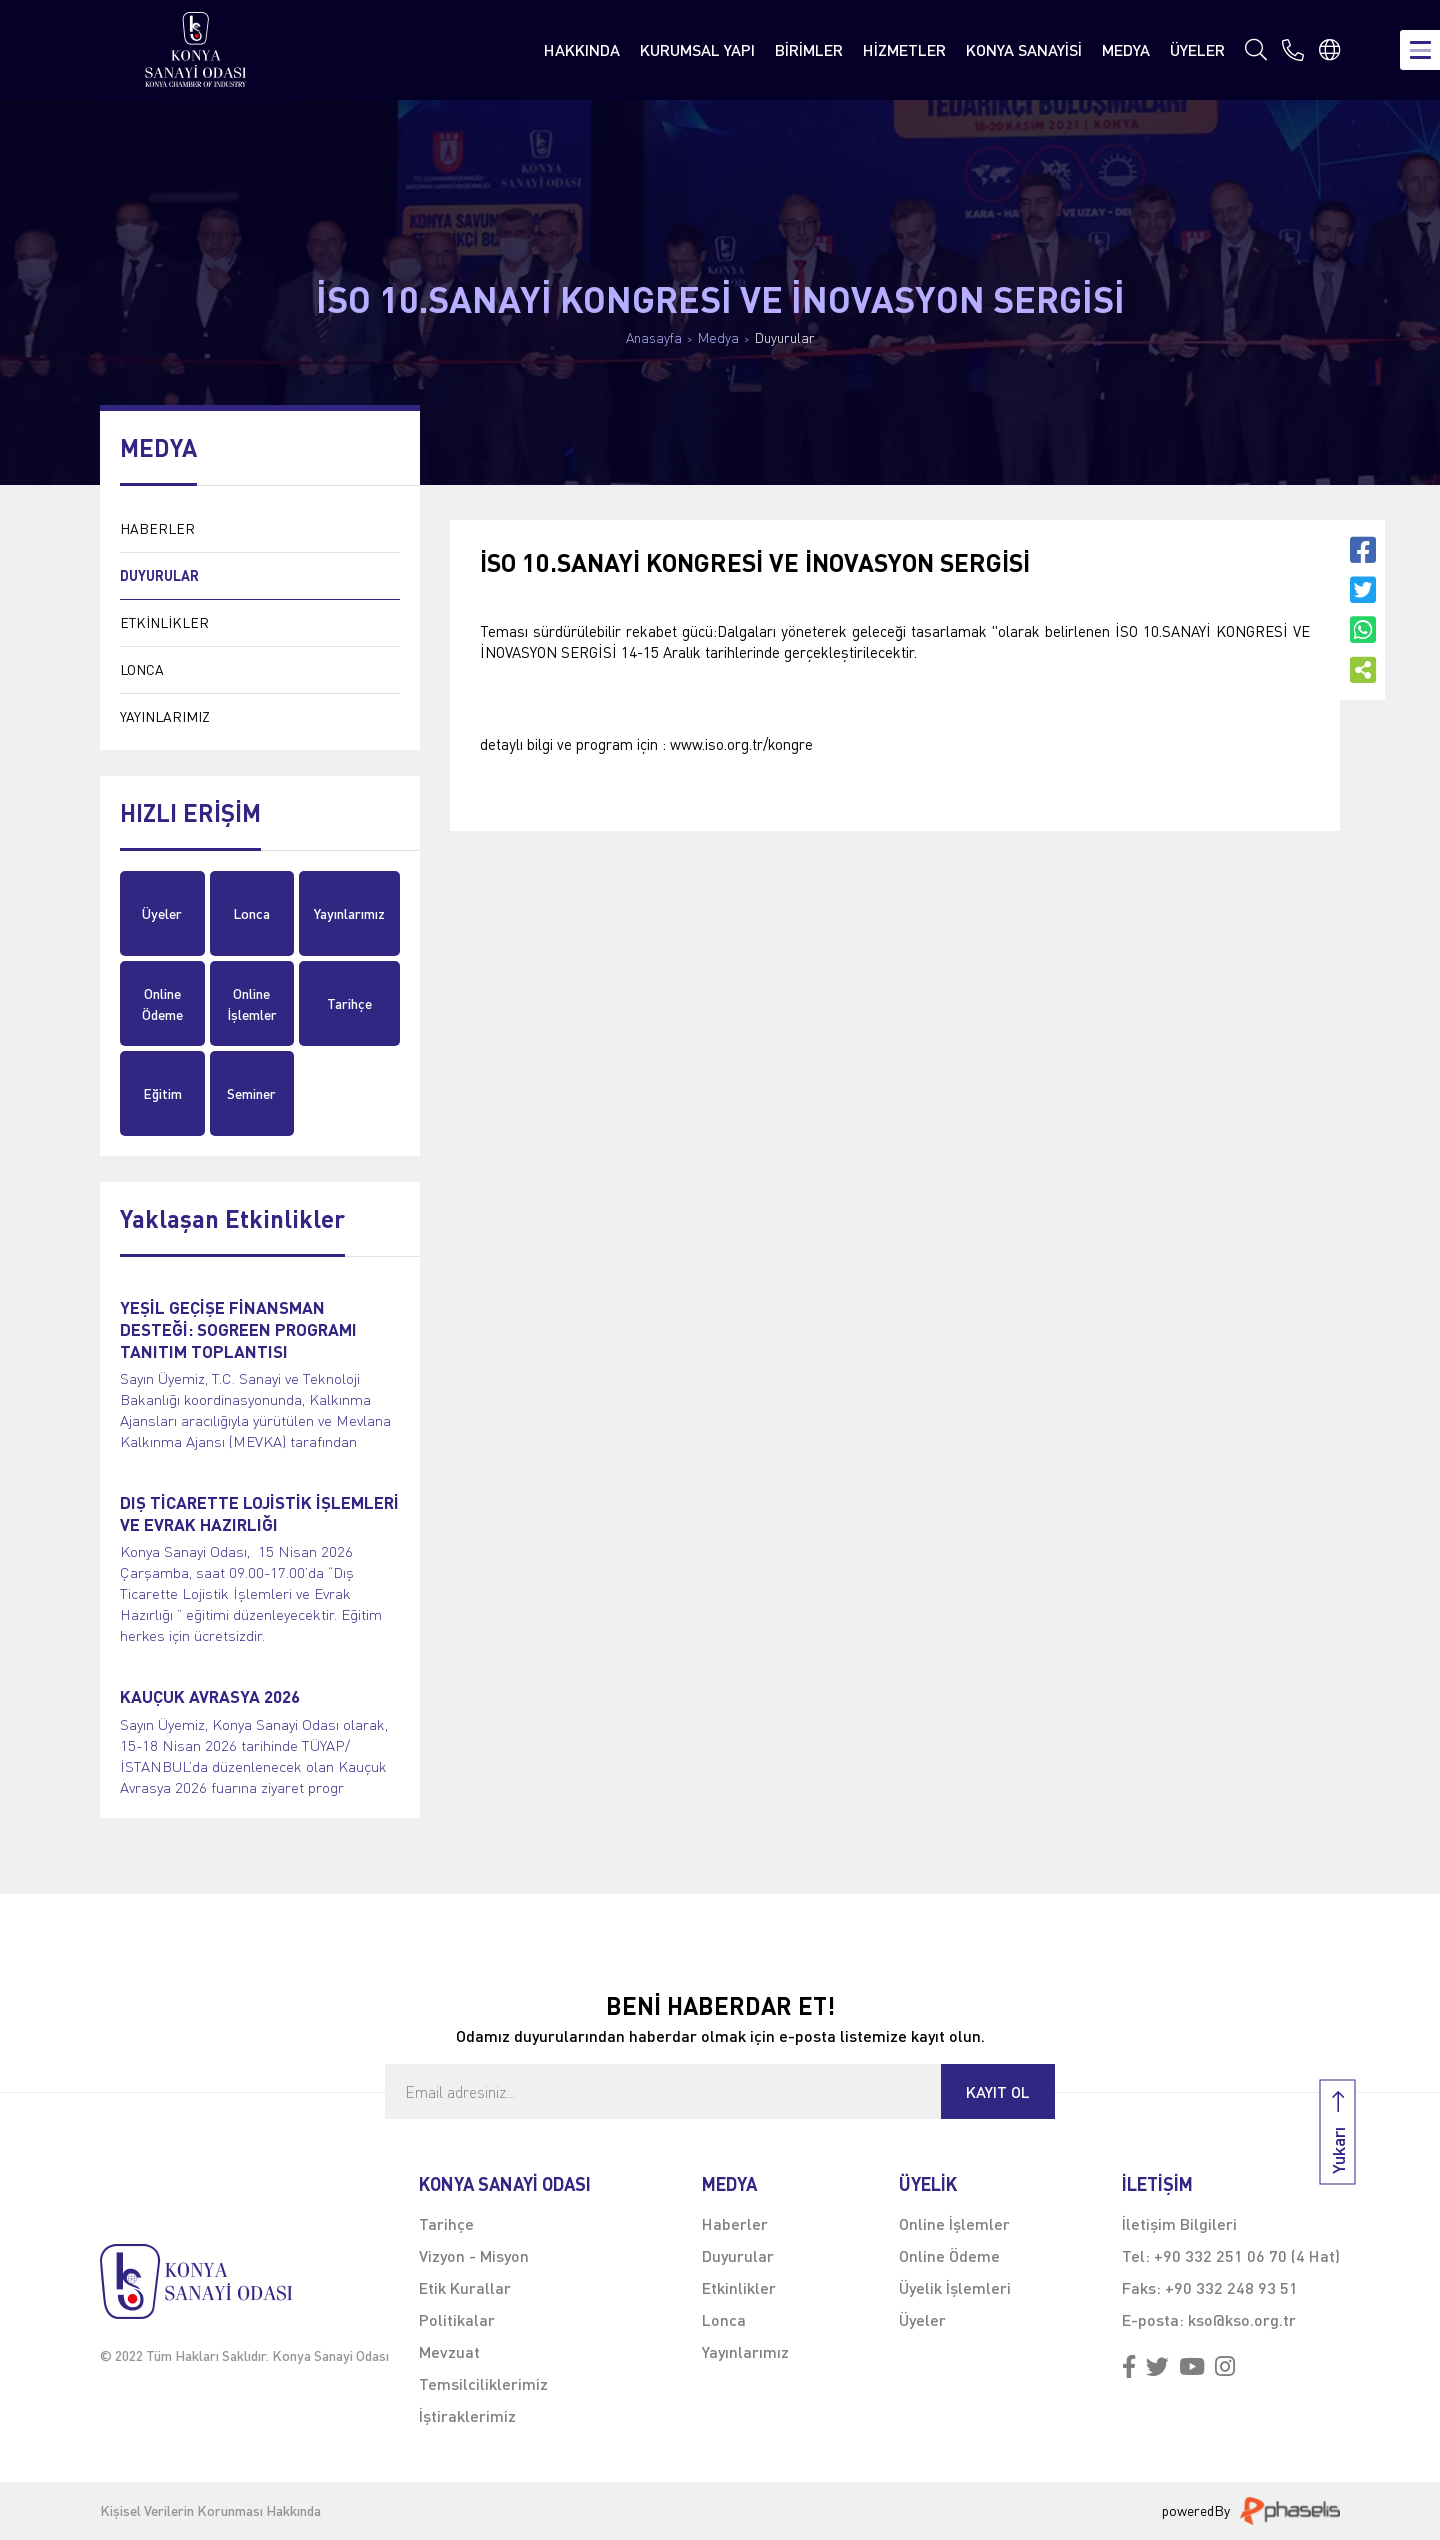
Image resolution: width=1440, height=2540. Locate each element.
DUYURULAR (159, 575)
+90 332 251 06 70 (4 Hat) (1247, 2255)
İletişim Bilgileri (1179, 2223)
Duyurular (785, 338)
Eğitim (162, 1093)
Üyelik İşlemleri (955, 2287)
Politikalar (457, 2319)
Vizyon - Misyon (474, 2255)
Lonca (251, 913)
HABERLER (157, 528)
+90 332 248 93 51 (1231, 2287)
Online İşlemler (252, 1004)
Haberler (735, 2223)
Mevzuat (449, 2351)
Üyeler (162, 913)
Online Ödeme (162, 1004)
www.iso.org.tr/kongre (743, 744)
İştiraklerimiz (467, 2415)
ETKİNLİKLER (164, 622)
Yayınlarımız (349, 913)
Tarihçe (349, 1003)
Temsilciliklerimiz (483, 2383)
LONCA (142, 669)
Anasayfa (654, 338)
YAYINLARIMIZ (165, 716)
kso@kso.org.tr (1242, 2319)
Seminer (251, 1093)
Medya (718, 338)
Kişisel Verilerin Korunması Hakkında (210, 2511)
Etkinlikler (739, 2287)
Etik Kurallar (465, 2287)
